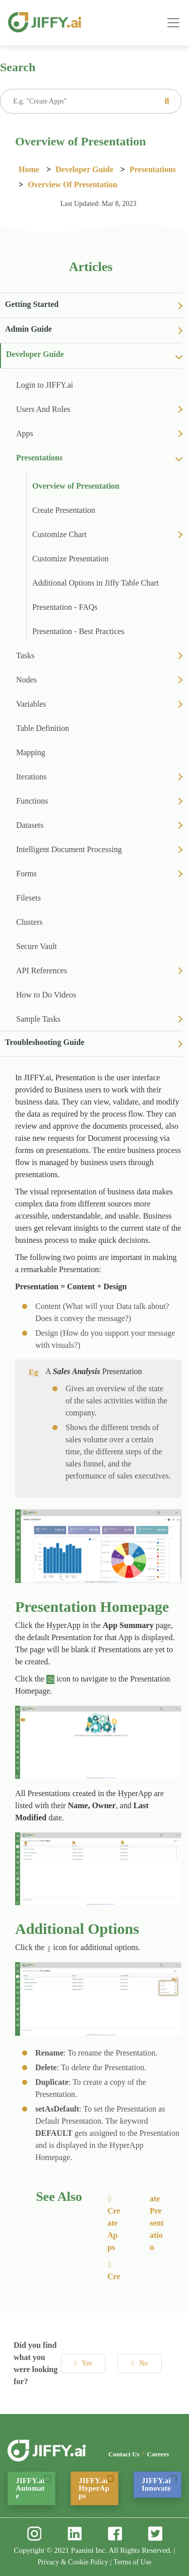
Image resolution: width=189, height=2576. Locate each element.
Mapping (30, 752)
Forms (26, 873)
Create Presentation (63, 510)
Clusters (29, 922)
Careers (158, 2454)
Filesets (28, 897)
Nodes (26, 679)
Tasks (25, 655)
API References (41, 970)
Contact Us (124, 2454)
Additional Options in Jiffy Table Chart (95, 583)
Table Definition (42, 728)
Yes (83, 2363)
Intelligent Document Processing (69, 849)
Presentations (153, 169)
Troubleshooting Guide (44, 1042)
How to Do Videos (46, 994)
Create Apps (113, 2223)
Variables (31, 704)
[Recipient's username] (90, 101)
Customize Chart (59, 534)
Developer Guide (84, 169)
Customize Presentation (70, 558)
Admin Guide (28, 329)
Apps (24, 433)
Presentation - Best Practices (78, 631)
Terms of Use (132, 2562)
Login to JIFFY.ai (44, 385)
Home (29, 169)
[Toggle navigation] (173, 22)
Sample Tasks (38, 1019)
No (140, 2363)
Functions (32, 801)
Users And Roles (43, 409)
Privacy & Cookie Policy (72, 2562)
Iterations (31, 776)
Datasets (29, 825)
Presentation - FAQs (64, 607)
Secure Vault (36, 946)
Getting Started (31, 304)
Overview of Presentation (72, 184)
